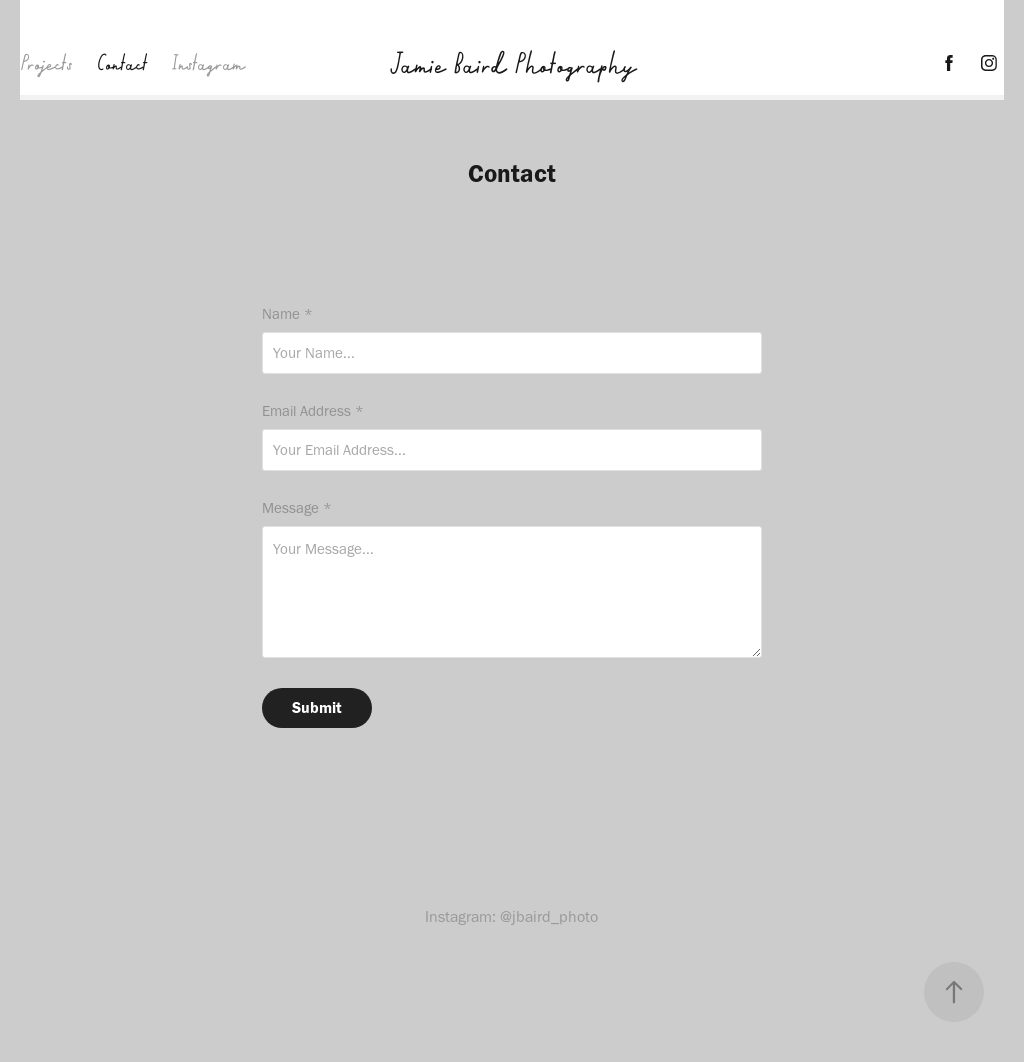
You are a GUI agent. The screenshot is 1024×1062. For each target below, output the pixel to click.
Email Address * (313, 411)
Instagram (207, 62)
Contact (122, 62)
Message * (297, 508)
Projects (46, 62)
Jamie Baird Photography (512, 63)
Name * (287, 314)
